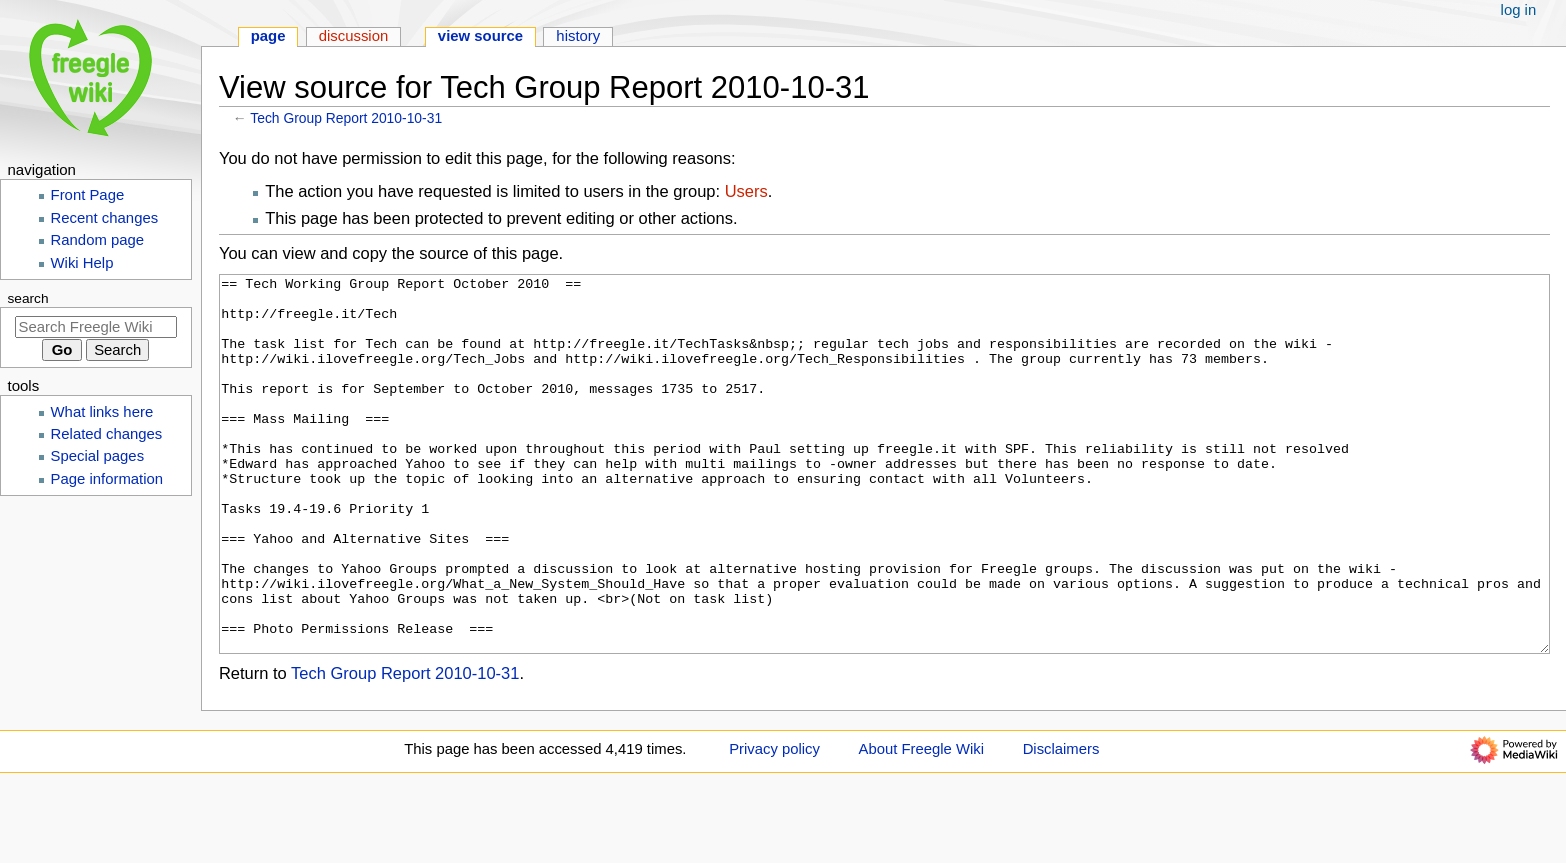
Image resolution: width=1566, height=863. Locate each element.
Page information (107, 479)
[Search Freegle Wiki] (96, 327)
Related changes (107, 434)
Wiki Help (82, 263)
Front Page (88, 195)
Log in (1519, 10)
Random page (98, 240)
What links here (102, 412)
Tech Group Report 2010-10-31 (346, 118)
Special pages (98, 456)
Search (28, 298)
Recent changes (105, 218)
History (578, 36)
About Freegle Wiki (921, 824)
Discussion (354, 36)
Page (268, 36)
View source (480, 36)
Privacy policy (774, 824)
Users (746, 191)
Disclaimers (1061, 824)
